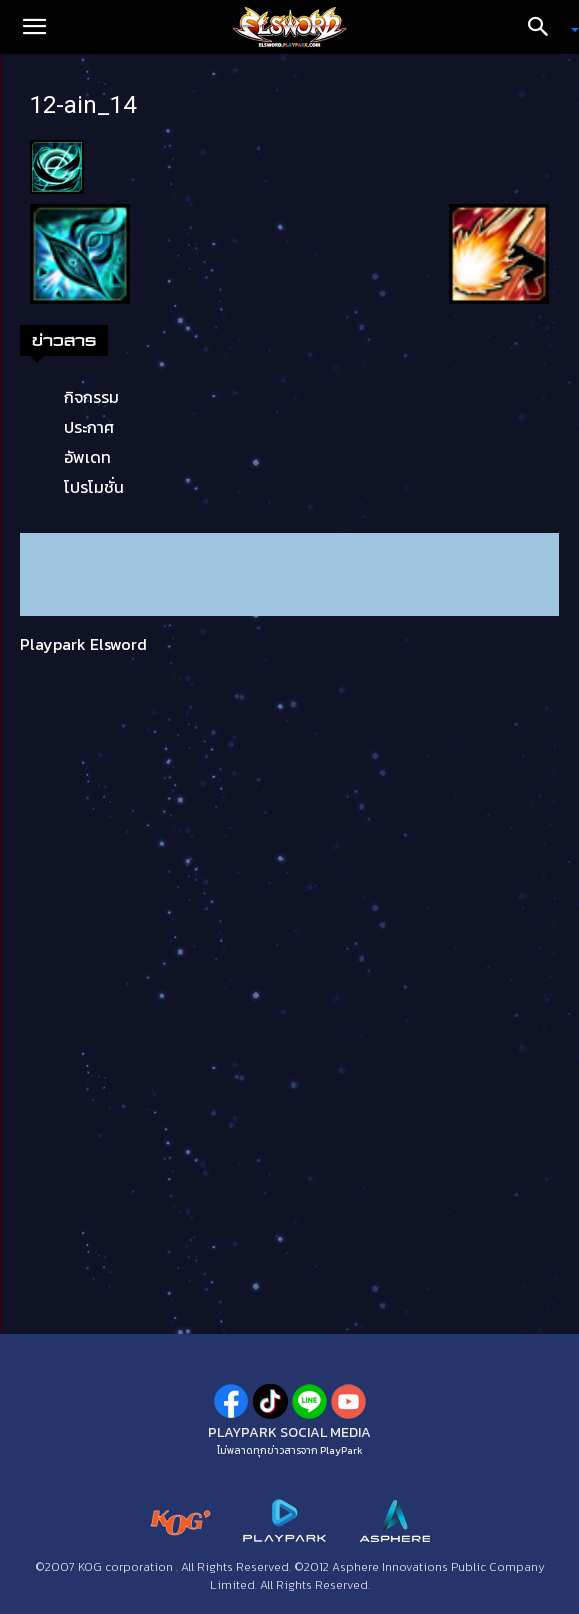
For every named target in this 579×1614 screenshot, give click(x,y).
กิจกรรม (91, 397)
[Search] (545, 27)
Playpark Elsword (83, 644)
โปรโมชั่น (94, 487)
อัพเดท (87, 457)
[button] (34, 27)
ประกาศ (89, 427)
